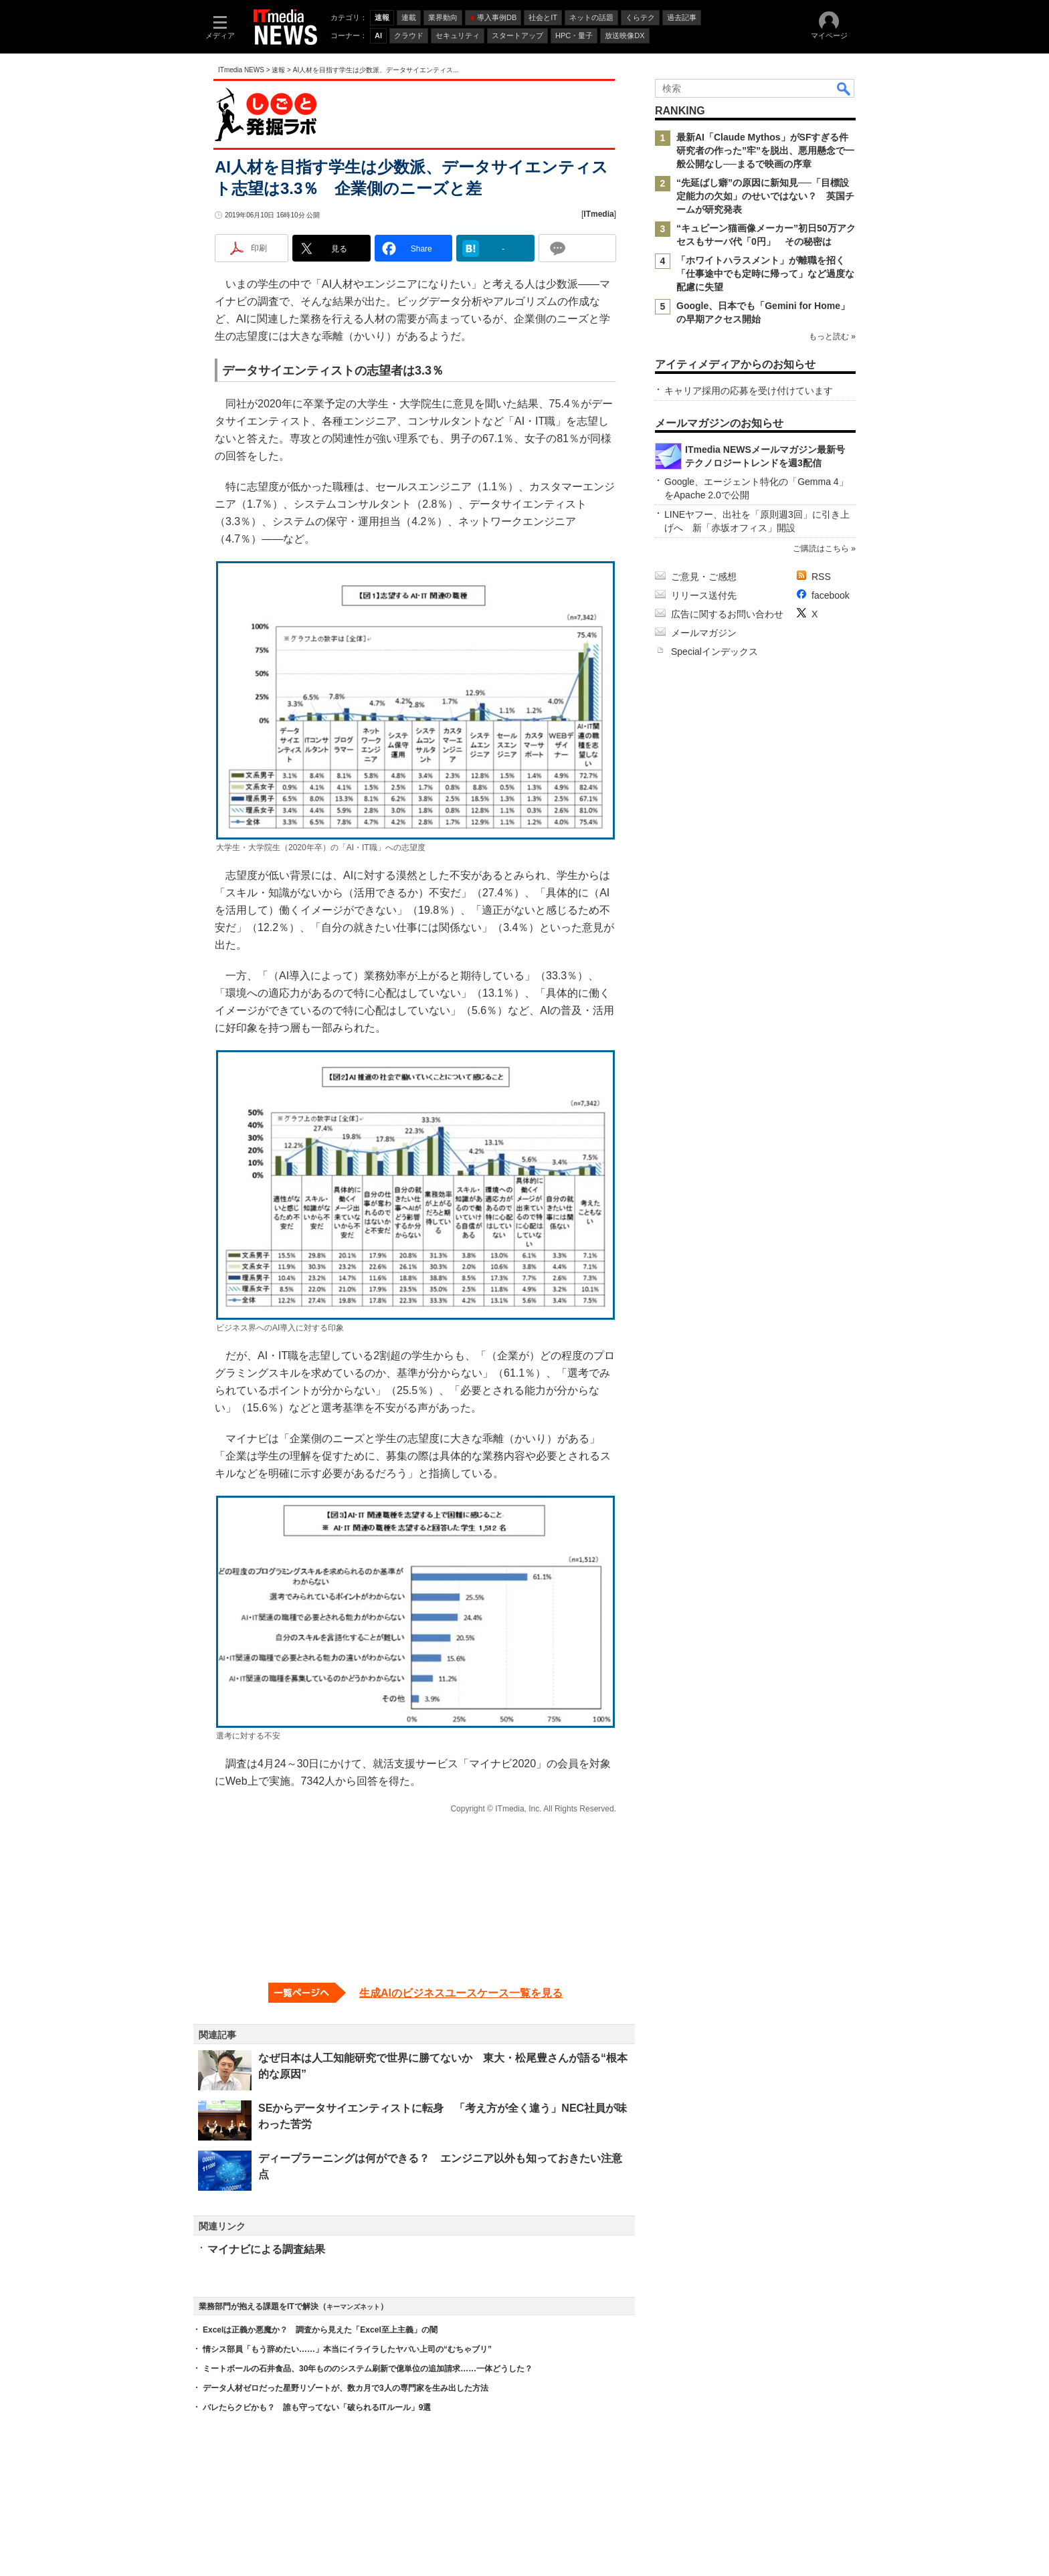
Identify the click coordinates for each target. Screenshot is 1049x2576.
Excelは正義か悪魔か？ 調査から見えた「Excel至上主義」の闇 (320, 2330)
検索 (844, 88)
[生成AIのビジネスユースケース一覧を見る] (415, 1993)
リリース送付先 (704, 595)
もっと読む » (832, 336)
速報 (278, 70)
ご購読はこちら (821, 548)
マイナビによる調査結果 (266, 2249)
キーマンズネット (353, 2306)
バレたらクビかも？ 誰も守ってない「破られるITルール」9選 (317, 2407)
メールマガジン (704, 632)
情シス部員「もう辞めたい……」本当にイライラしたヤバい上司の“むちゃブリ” (347, 2349)
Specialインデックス (714, 651)
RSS (821, 576)
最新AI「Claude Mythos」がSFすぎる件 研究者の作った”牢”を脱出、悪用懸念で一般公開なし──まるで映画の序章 (767, 150)
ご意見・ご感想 (704, 576)
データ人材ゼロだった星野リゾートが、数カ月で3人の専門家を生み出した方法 (345, 2388)
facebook (831, 595)
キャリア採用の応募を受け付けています (748, 390)
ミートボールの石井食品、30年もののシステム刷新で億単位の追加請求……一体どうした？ (368, 2368)
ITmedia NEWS (241, 70)
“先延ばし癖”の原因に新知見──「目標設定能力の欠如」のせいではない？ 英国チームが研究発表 (765, 196)
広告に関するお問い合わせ (727, 614)
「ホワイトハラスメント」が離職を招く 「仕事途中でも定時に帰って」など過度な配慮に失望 (765, 273)
